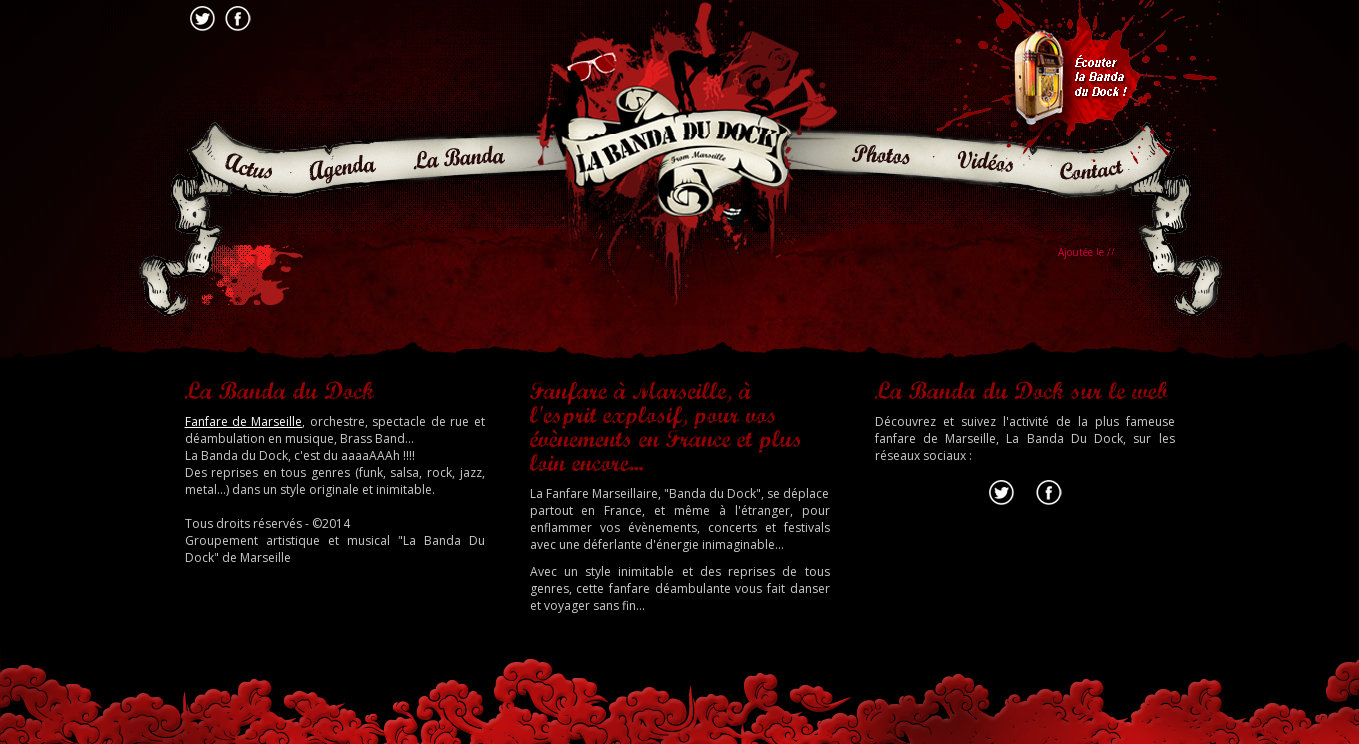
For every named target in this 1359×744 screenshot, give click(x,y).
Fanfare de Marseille (244, 421)
